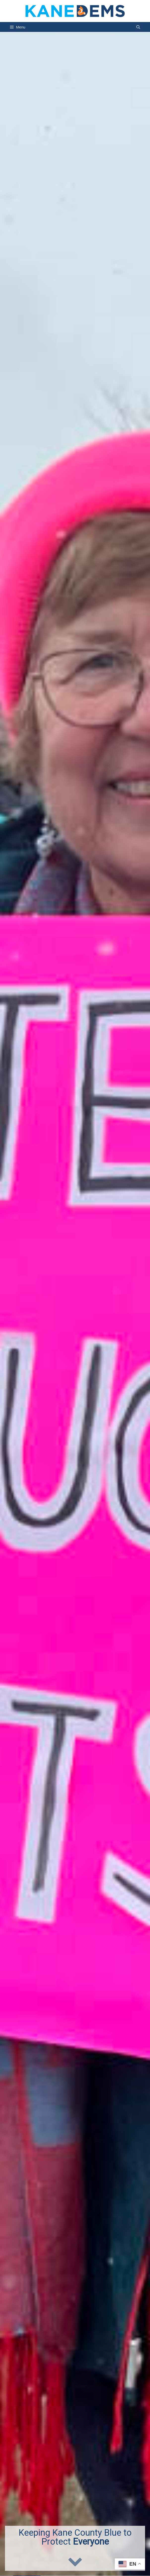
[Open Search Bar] (138, 27)
